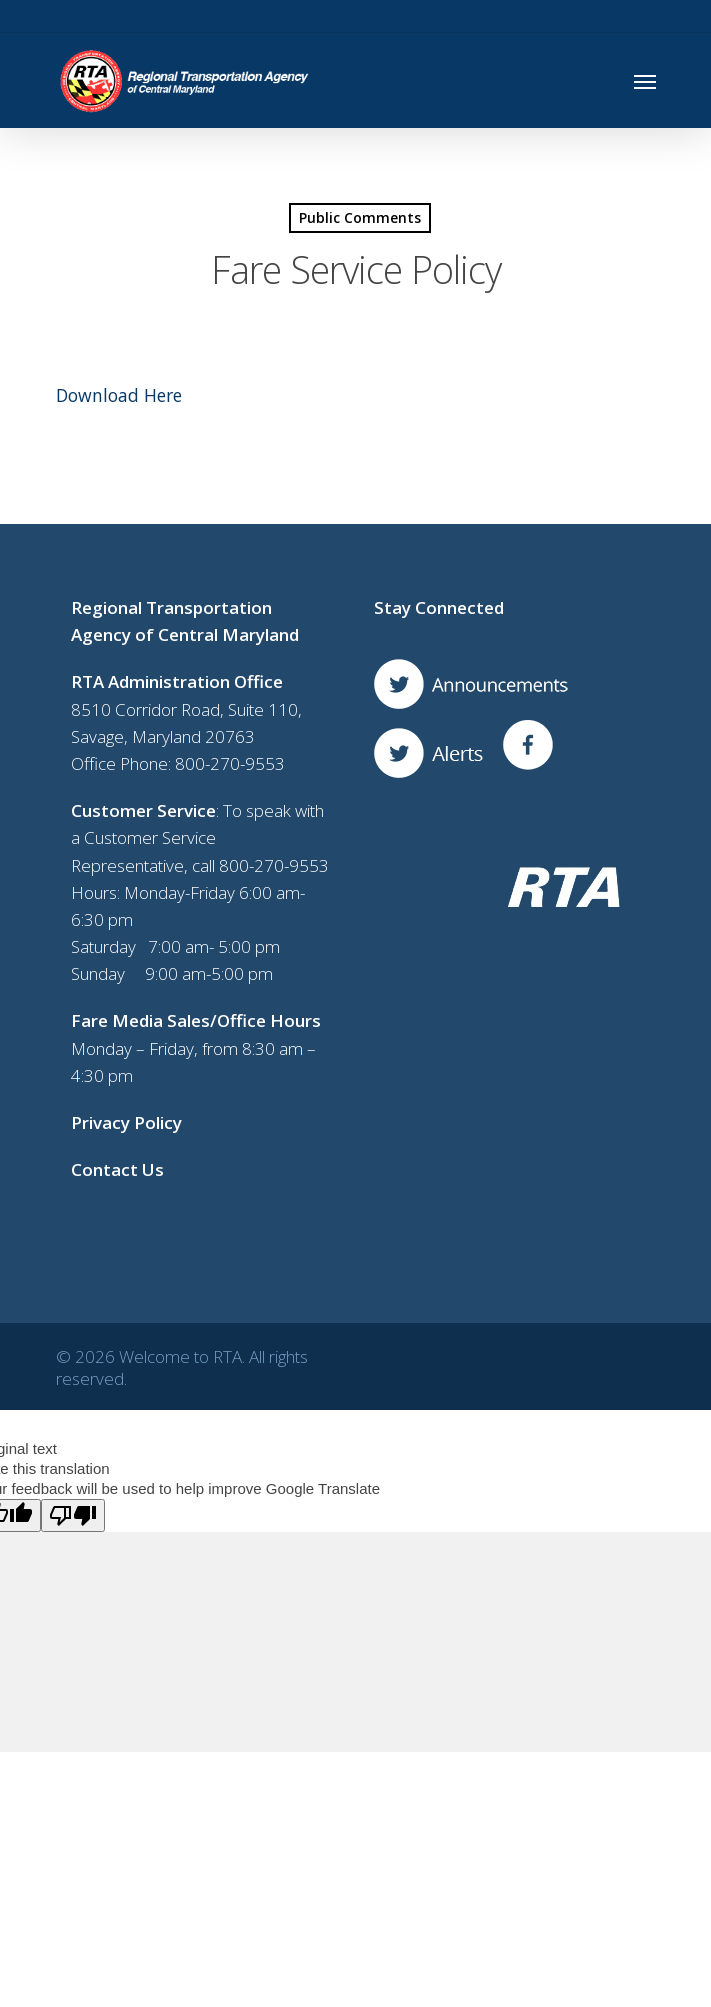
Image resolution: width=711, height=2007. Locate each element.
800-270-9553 (230, 763)
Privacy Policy (126, 1122)
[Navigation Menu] (645, 81)
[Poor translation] (73, 1515)
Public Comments (360, 217)
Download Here (119, 395)
